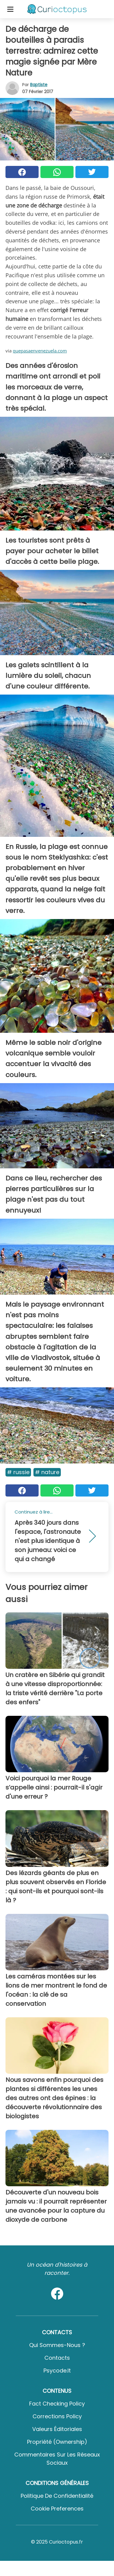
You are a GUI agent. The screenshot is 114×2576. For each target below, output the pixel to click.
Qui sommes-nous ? (57, 2345)
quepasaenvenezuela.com (40, 351)
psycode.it (57, 2370)
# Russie (18, 1472)
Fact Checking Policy (57, 2403)
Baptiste (38, 85)
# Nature (47, 1472)
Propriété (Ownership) (57, 2442)
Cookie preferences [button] (57, 2508)
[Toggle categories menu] (10, 9)
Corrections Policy (57, 2416)
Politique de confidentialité (57, 2496)
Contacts (57, 2358)
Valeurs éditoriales (57, 2429)
